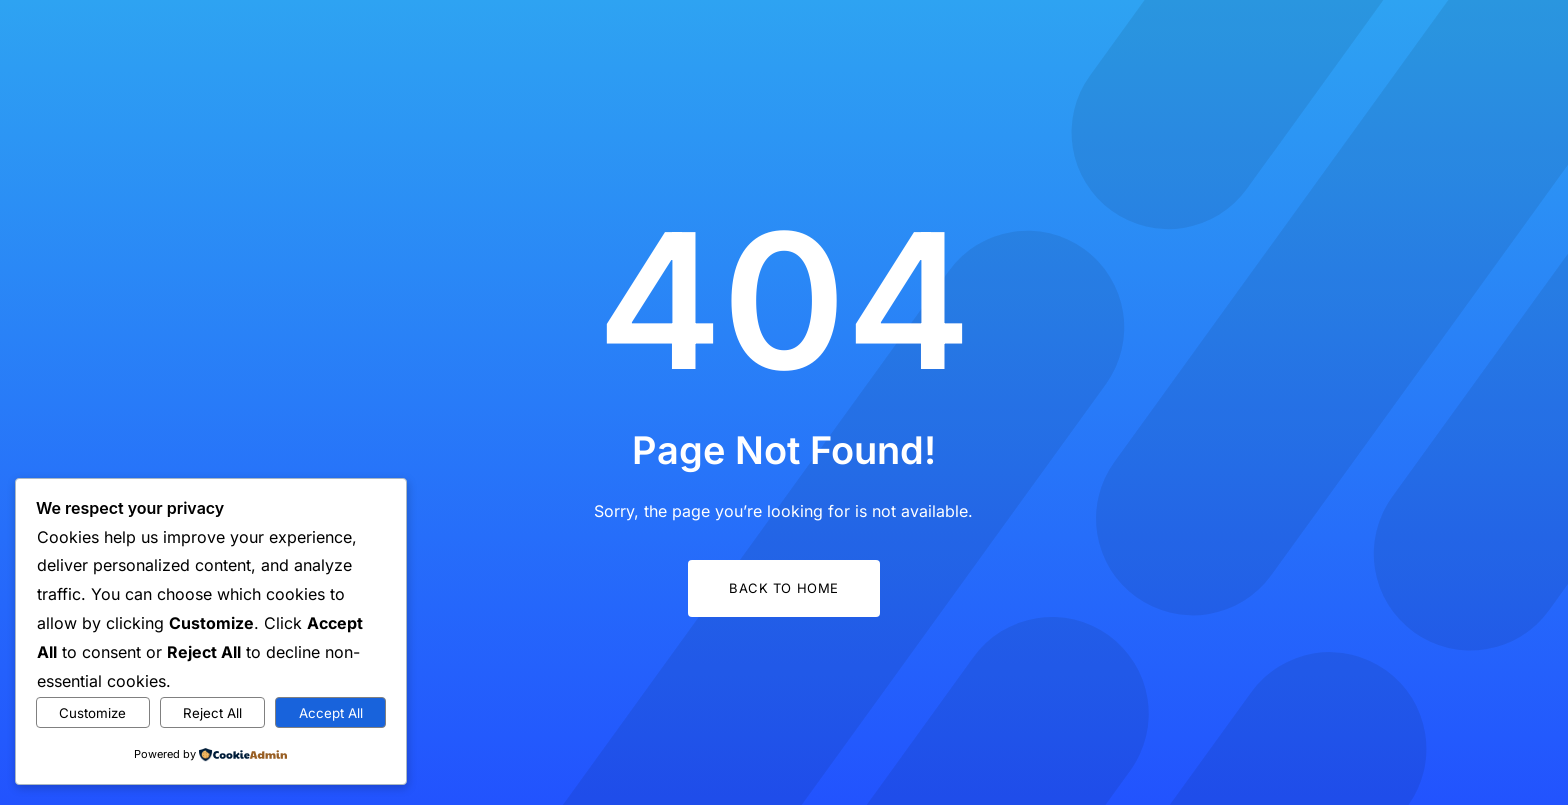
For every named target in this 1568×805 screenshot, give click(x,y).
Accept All (331, 713)
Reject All (212, 713)
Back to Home (783, 588)
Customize (92, 713)
